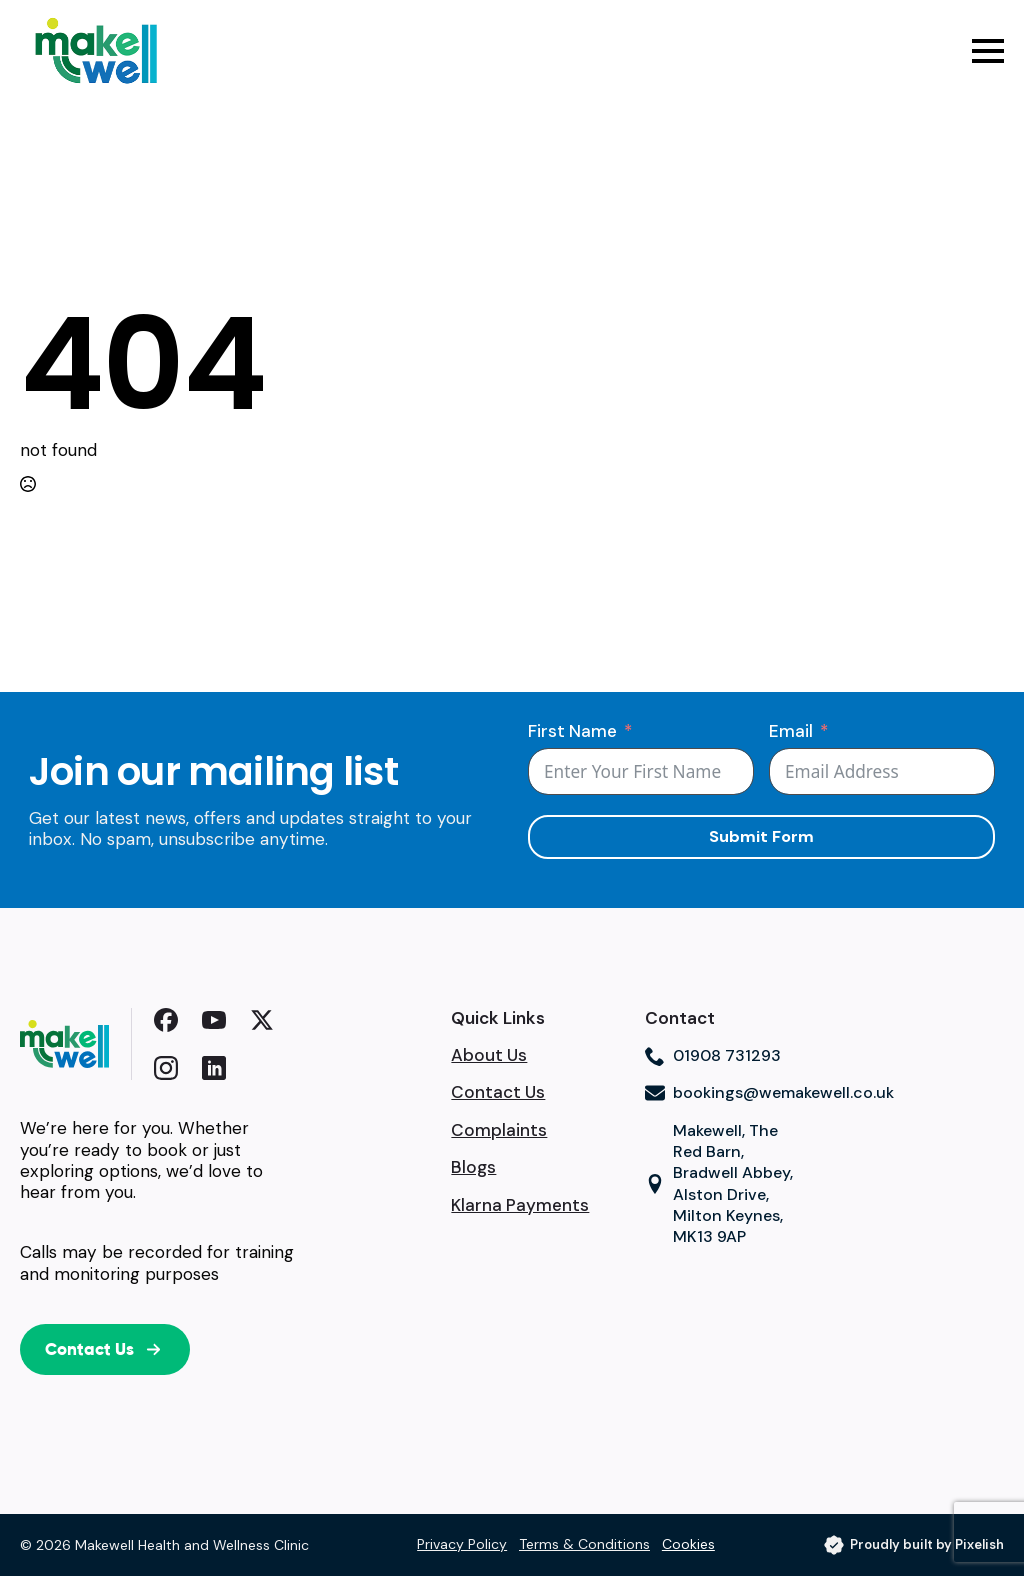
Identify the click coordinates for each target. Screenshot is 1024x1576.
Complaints (499, 1130)
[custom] (166, 1020)
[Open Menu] (988, 51)
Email (791, 731)
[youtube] (214, 1020)
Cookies (688, 1544)
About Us (489, 1055)
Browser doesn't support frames (727, 1339)
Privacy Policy (462, 1544)
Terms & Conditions (584, 1544)
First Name (572, 731)
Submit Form (761, 836)
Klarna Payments (520, 1205)
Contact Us (498, 1092)
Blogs (473, 1167)
